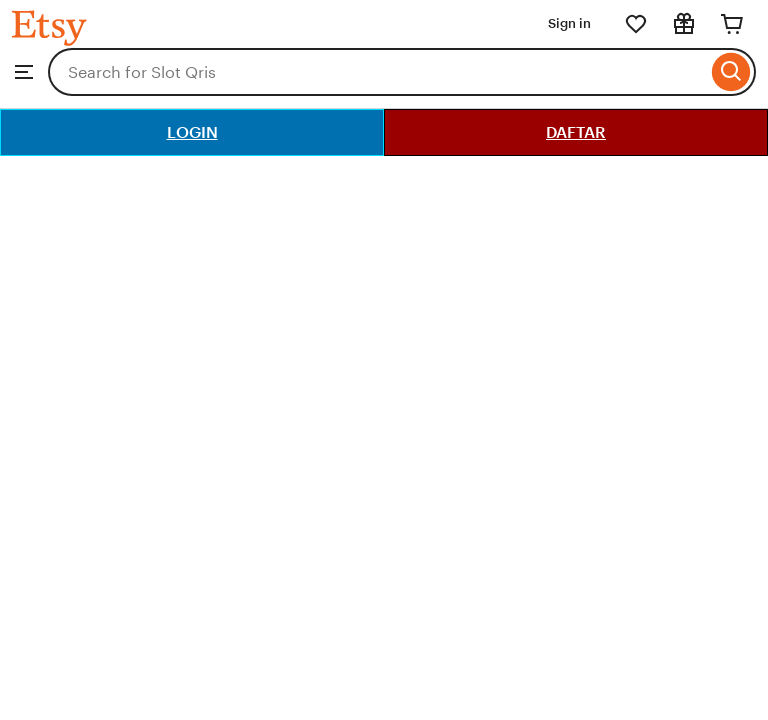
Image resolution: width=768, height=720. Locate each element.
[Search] (731, 72)
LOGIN (192, 132)
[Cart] (732, 24)
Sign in (569, 23)
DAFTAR (576, 132)
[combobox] (377, 72)
